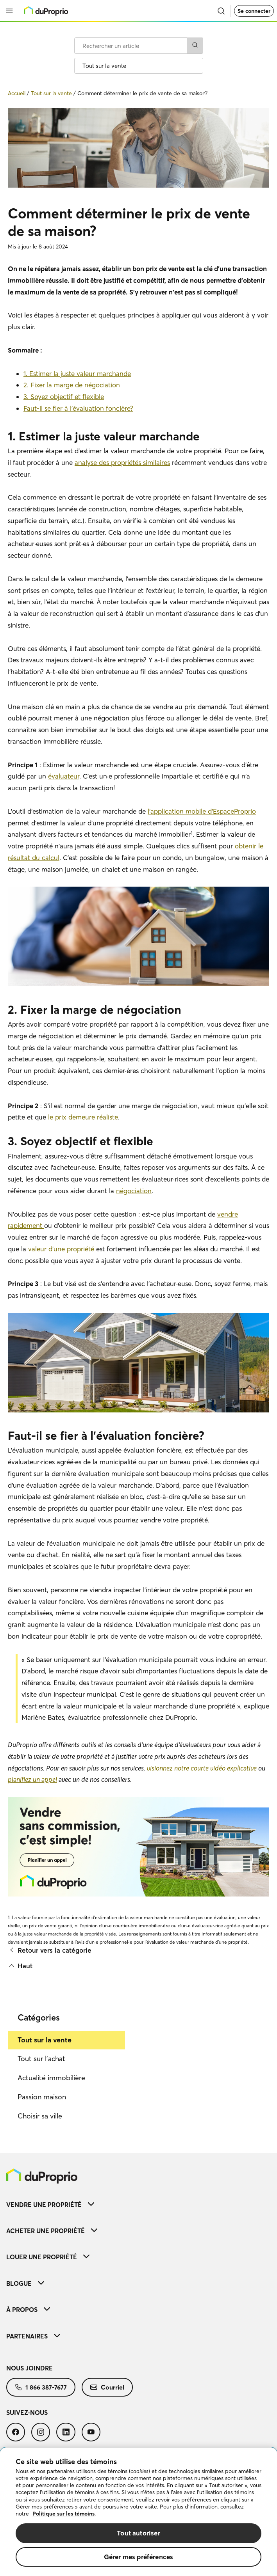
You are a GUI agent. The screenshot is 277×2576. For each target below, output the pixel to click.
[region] (138, 2512)
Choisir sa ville (40, 2115)
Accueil (16, 93)
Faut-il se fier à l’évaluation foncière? (78, 408)
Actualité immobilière (51, 2077)
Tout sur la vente (44, 2039)
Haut (20, 1966)
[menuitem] (138, 2204)
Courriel (107, 2387)
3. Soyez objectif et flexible (63, 396)
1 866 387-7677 (41, 2387)
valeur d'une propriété (61, 1249)
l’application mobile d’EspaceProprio (202, 811)
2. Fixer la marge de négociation (71, 385)
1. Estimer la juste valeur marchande (77, 373)
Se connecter (254, 10)
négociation (134, 1191)
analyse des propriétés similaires (122, 462)
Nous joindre (29, 2368)
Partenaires (33, 2336)
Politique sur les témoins (63, 2513)
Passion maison (42, 2096)
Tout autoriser (138, 2533)
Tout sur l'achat (41, 2058)
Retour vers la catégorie (49, 1950)
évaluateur (63, 776)
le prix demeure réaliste (83, 1117)
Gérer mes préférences (138, 2557)
